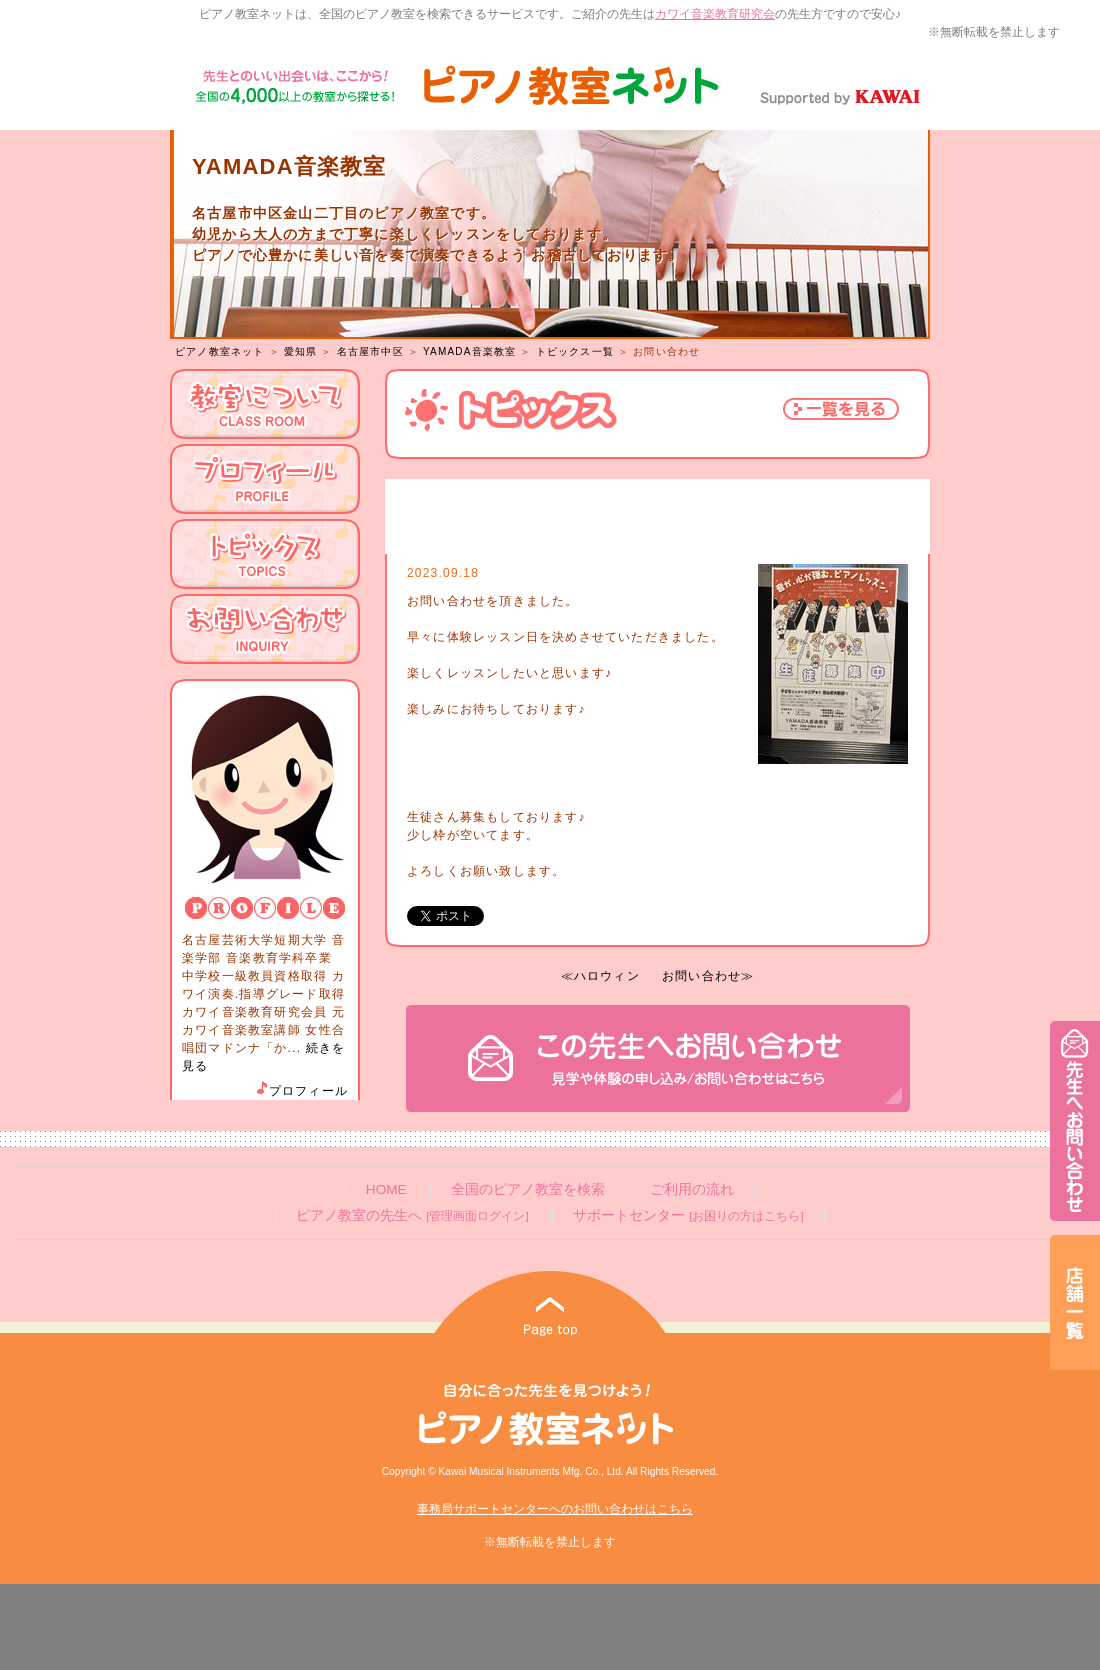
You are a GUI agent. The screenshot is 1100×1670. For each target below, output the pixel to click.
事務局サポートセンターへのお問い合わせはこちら (555, 1509)
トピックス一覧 (575, 351)
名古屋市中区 (370, 351)
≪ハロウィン (600, 976)
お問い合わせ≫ (708, 976)
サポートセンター (688, 1215)
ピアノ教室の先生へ (412, 1215)
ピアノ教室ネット (220, 351)
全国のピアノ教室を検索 (528, 1189)
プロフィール (301, 1091)
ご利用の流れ (692, 1189)
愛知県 (301, 351)
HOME (386, 1189)
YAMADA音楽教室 (470, 351)
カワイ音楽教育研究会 (715, 14)
